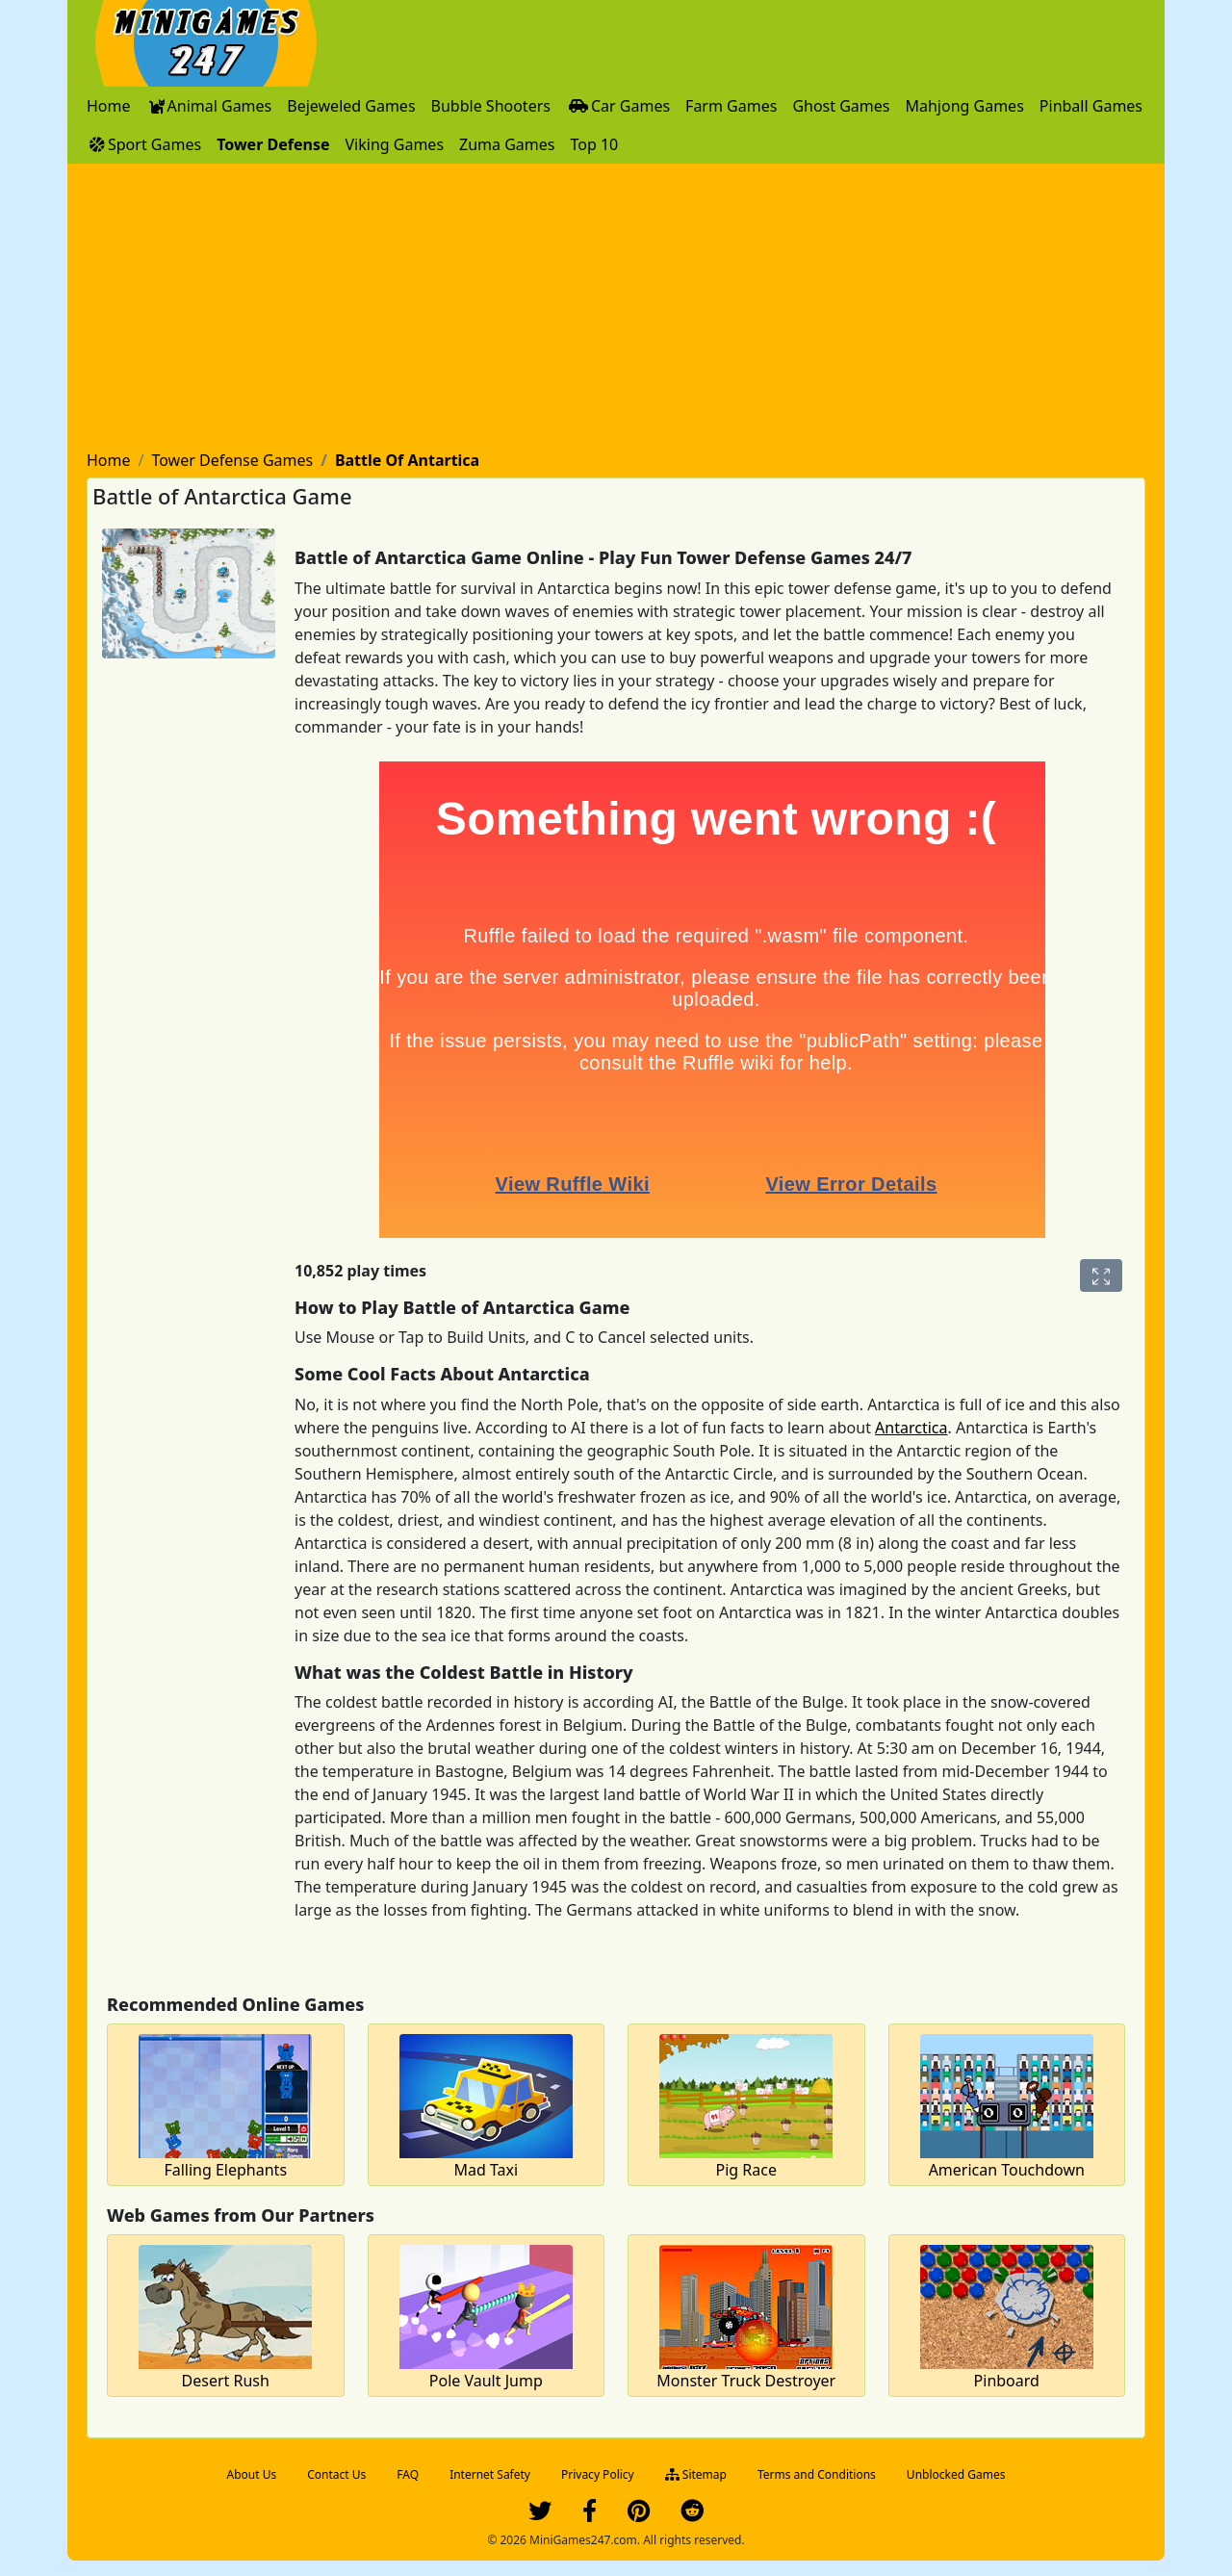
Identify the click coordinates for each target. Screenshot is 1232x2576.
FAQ (408, 2474)
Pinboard (1007, 2380)
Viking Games (394, 144)
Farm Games (731, 105)
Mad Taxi (485, 2169)
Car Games (618, 105)
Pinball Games (1091, 105)
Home (109, 105)
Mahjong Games (964, 105)
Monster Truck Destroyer (745, 2380)
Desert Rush (226, 2380)
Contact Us (336, 2474)
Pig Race (746, 2169)
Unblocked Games (956, 2474)
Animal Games (209, 105)
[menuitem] (109, 106)
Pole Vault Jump (486, 2380)
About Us (252, 2474)
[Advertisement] (616, 308)
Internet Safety (489, 2474)
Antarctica (911, 1427)
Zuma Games (506, 144)
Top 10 (594, 144)
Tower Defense (273, 144)
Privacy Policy (597, 2474)
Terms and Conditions (816, 2474)
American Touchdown (1007, 2169)
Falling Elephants (225, 2169)
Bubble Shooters (491, 105)
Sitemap (696, 2474)
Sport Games (144, 144)
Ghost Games (840, 105)
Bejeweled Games (351, 105)
